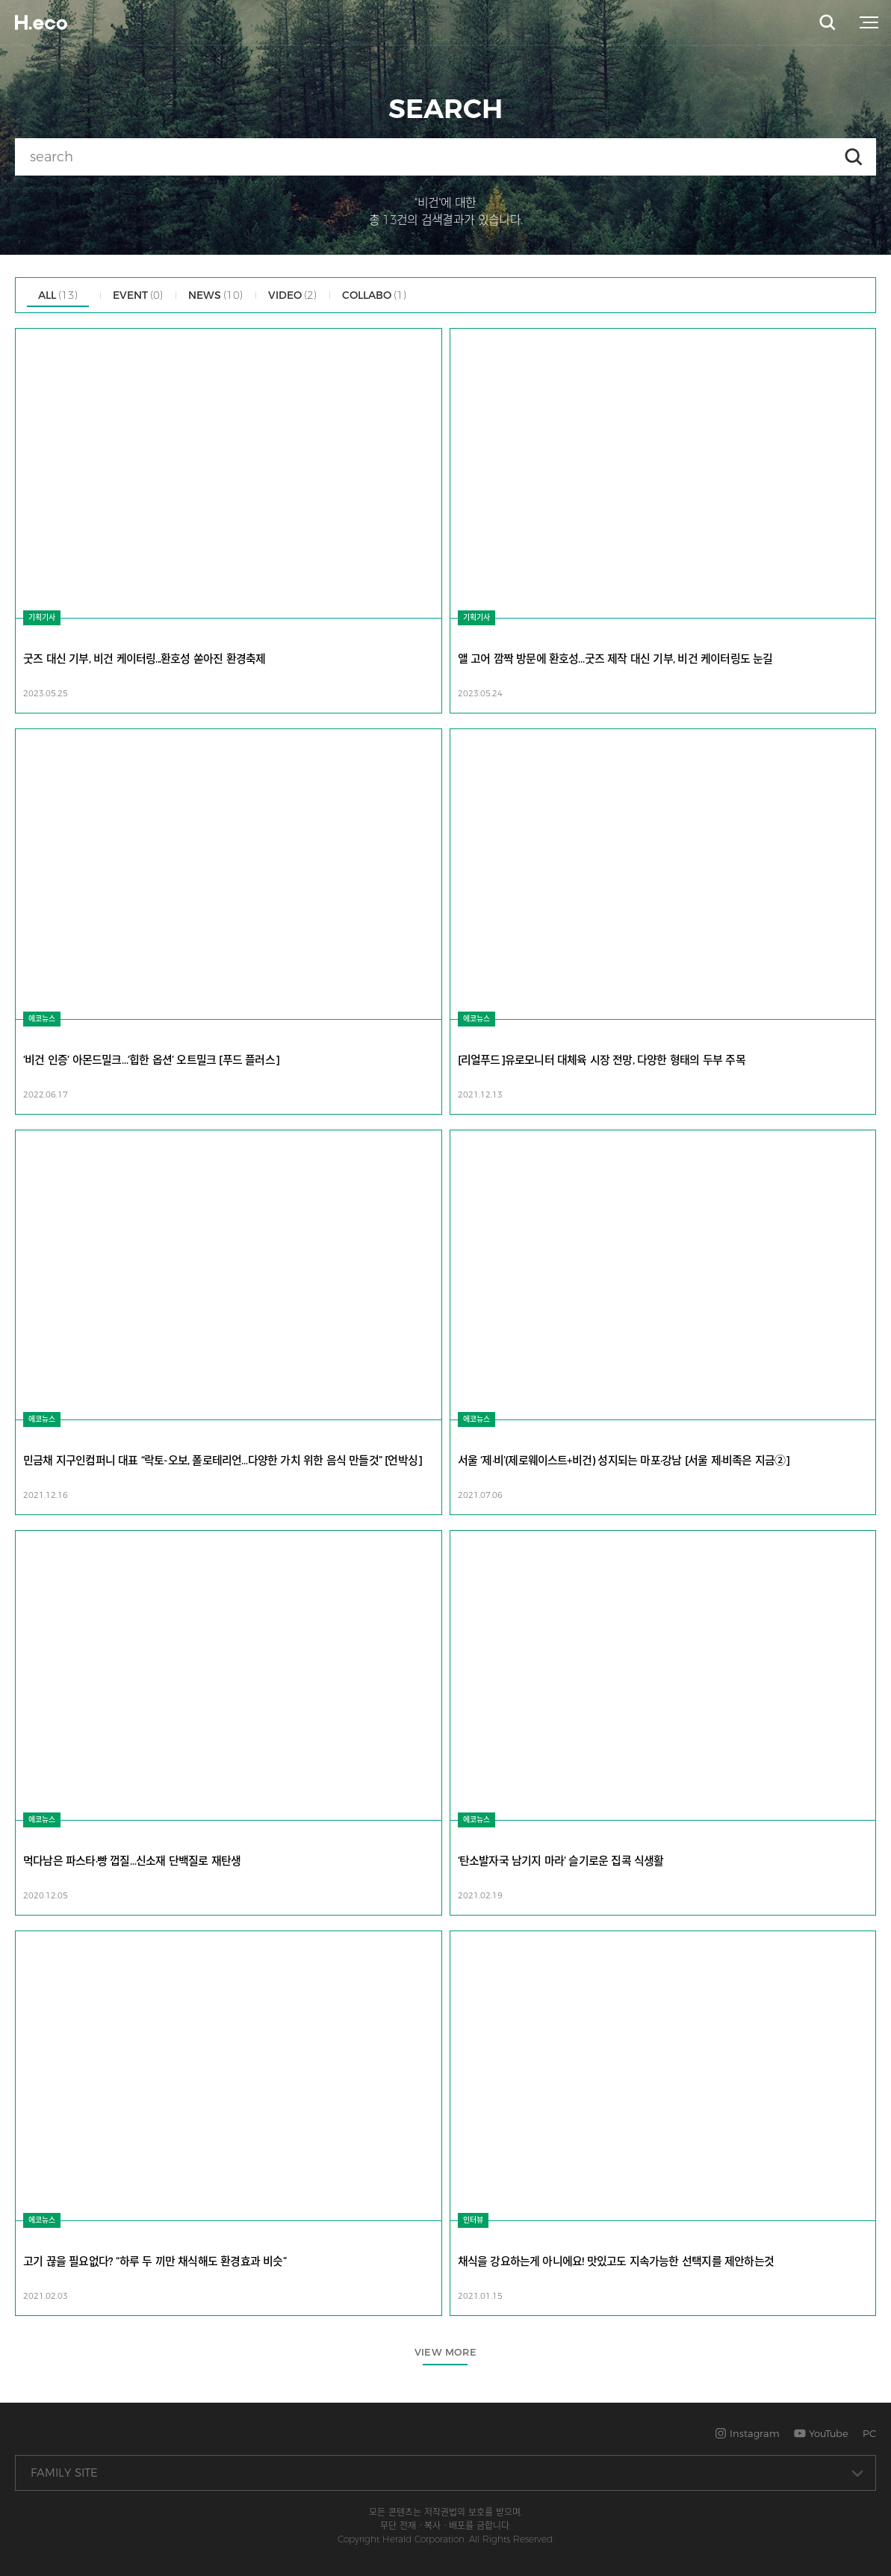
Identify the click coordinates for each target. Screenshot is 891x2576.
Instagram (747, 2433)
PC (869, 2433)
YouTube (821, 2433)
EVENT (138, 295)
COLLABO (374, 295)
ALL (58, 295)
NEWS (215, 295)
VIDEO (292, 295)
